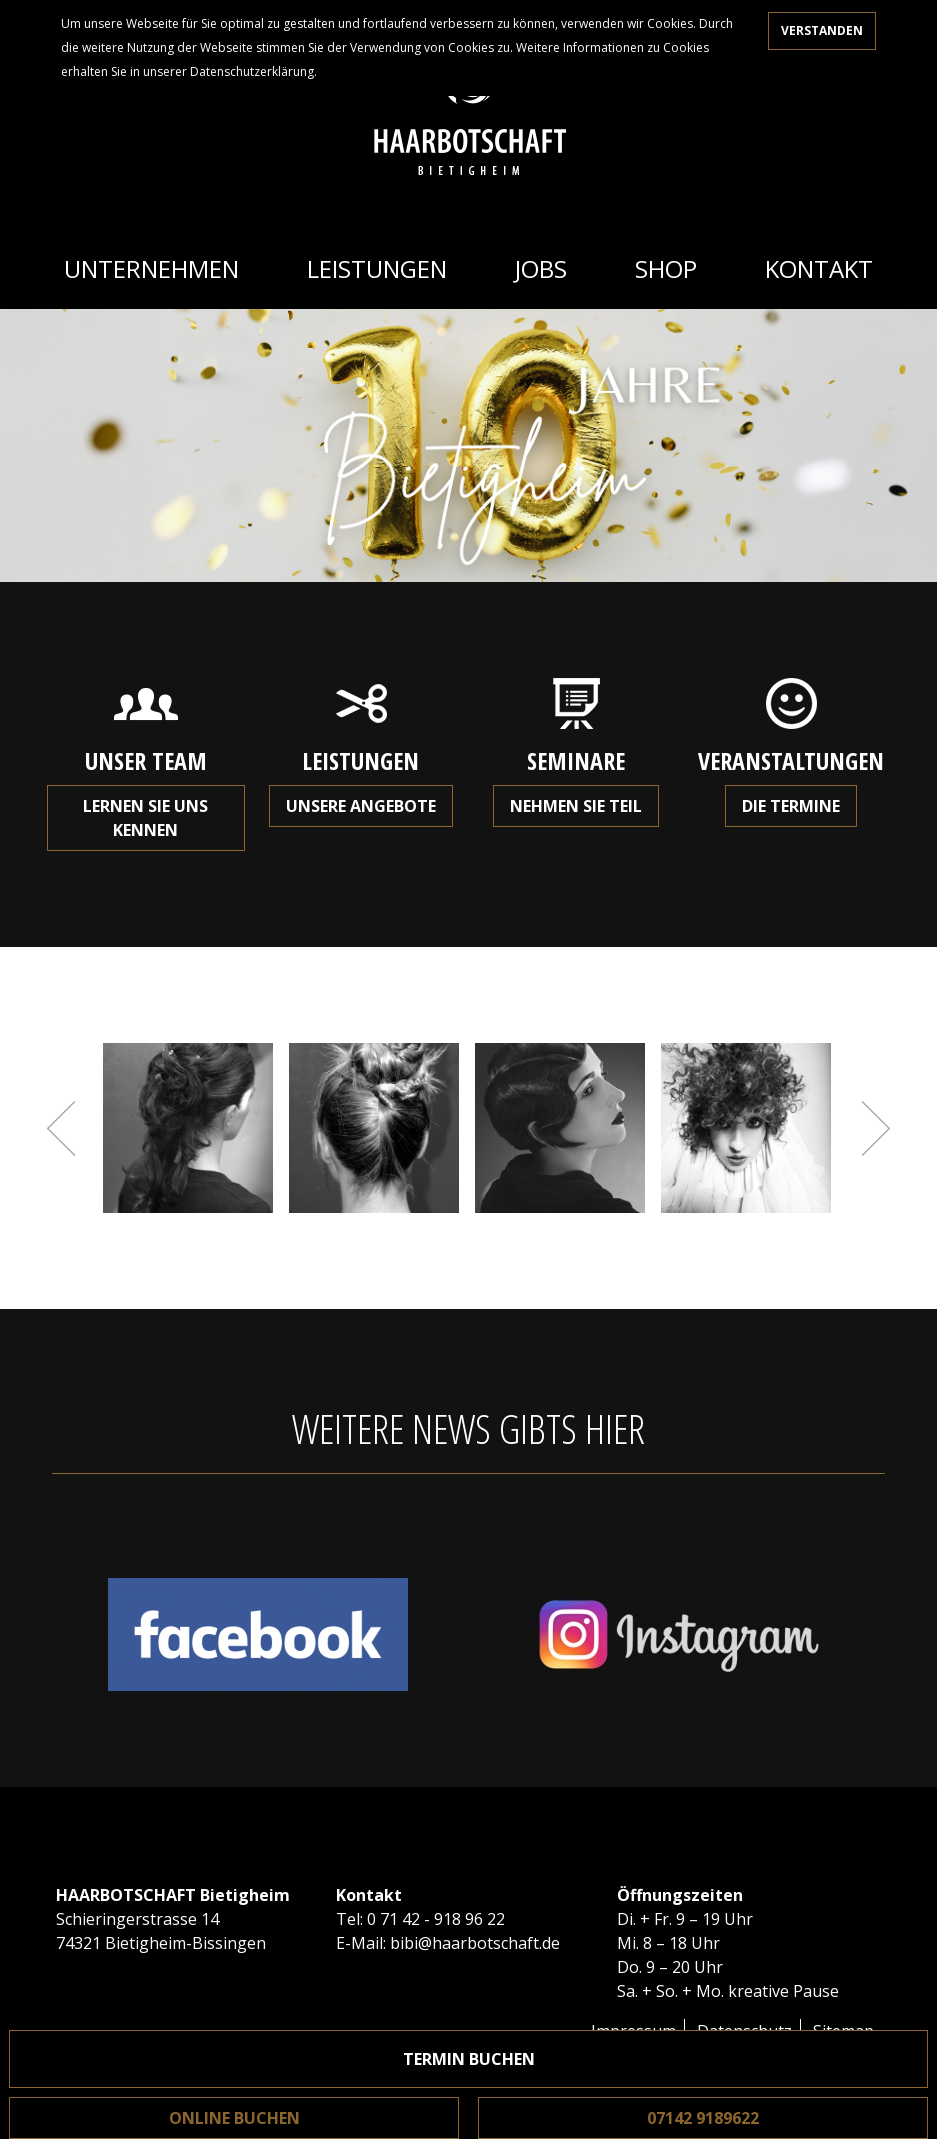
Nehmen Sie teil (576, 806)
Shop (666, 268)
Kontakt (819, 268)
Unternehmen (151, 268)
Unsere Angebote (361, 806)
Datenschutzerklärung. (253, 71)
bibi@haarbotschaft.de (475, 1943)
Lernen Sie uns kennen (145, 818)
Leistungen (377, 268)
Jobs (541, 268)
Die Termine (791, 806)
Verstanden (822, 30)
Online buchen (234, 2118)
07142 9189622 (703, 2118)
